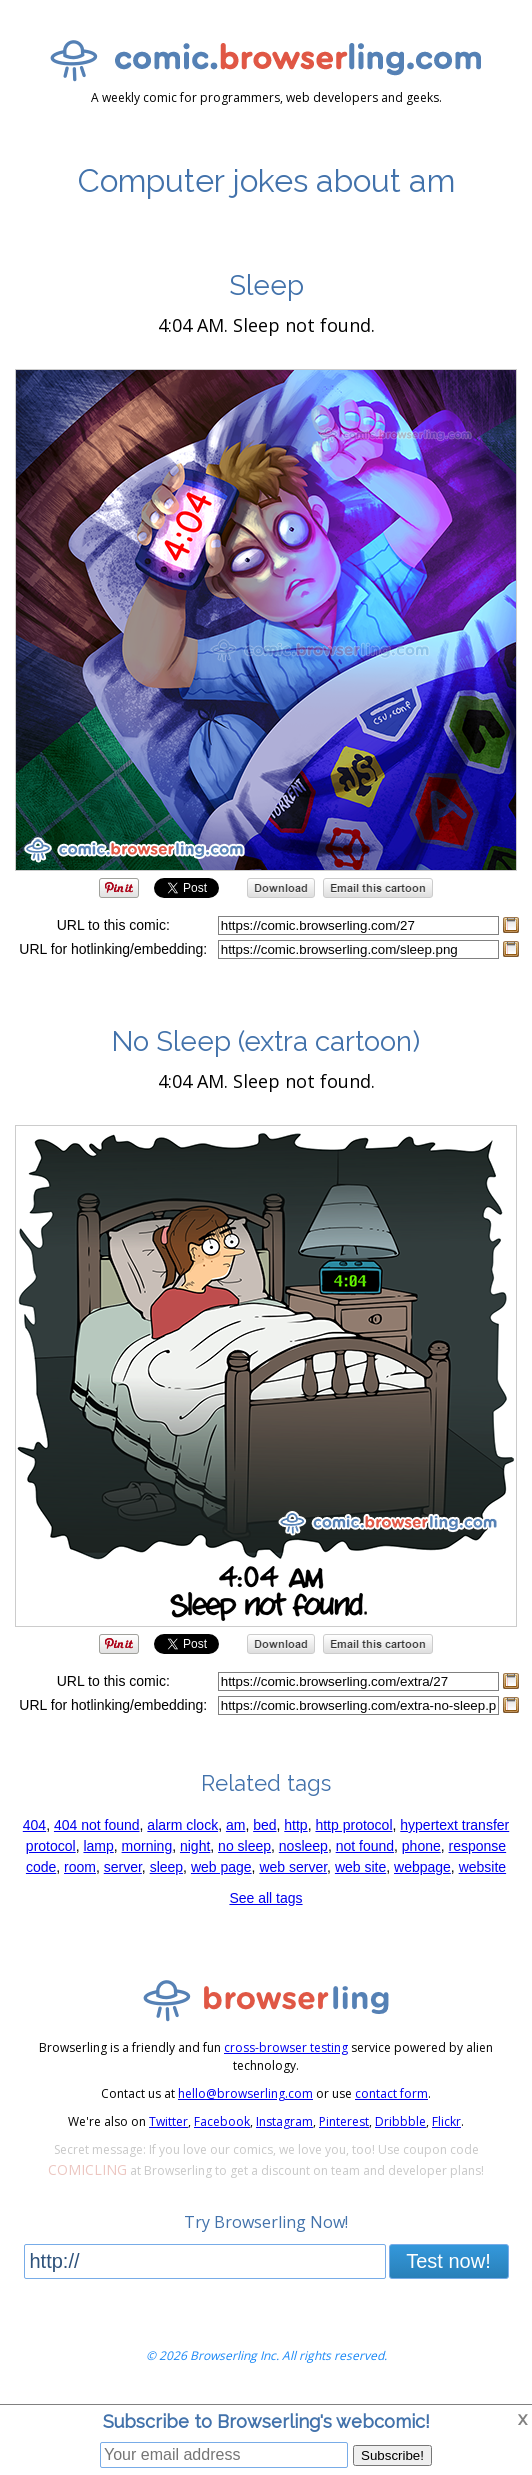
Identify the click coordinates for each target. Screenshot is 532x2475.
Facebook (222, 2121)
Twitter (168, 2121)
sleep (166, 1867)
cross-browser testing (286, 2047)
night (195, 1846)
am (235, 1825)
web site (360, 1867)
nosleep (303, 1846)
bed (264, 1825)
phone (421, 1846)
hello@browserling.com (245, 2093)
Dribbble (400, 2121)
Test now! (448, 2261)
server (123, 1867)
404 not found (97, 1825)
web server (293, 1867)
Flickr (446, 2121)
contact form (391, 2093)
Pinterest (344, 2121)
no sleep (244, 1846)
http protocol (353, 1825)
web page (221, 1867)
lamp (98, 1846)
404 (34, 1825)
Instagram (284, 2121)
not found (365, 1846)
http (295, 1825)
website (482, 1867)
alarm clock (182, 1825)
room (80, 1867)
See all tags (265, 1898)
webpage (422, 1867)
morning (147, 1846)
